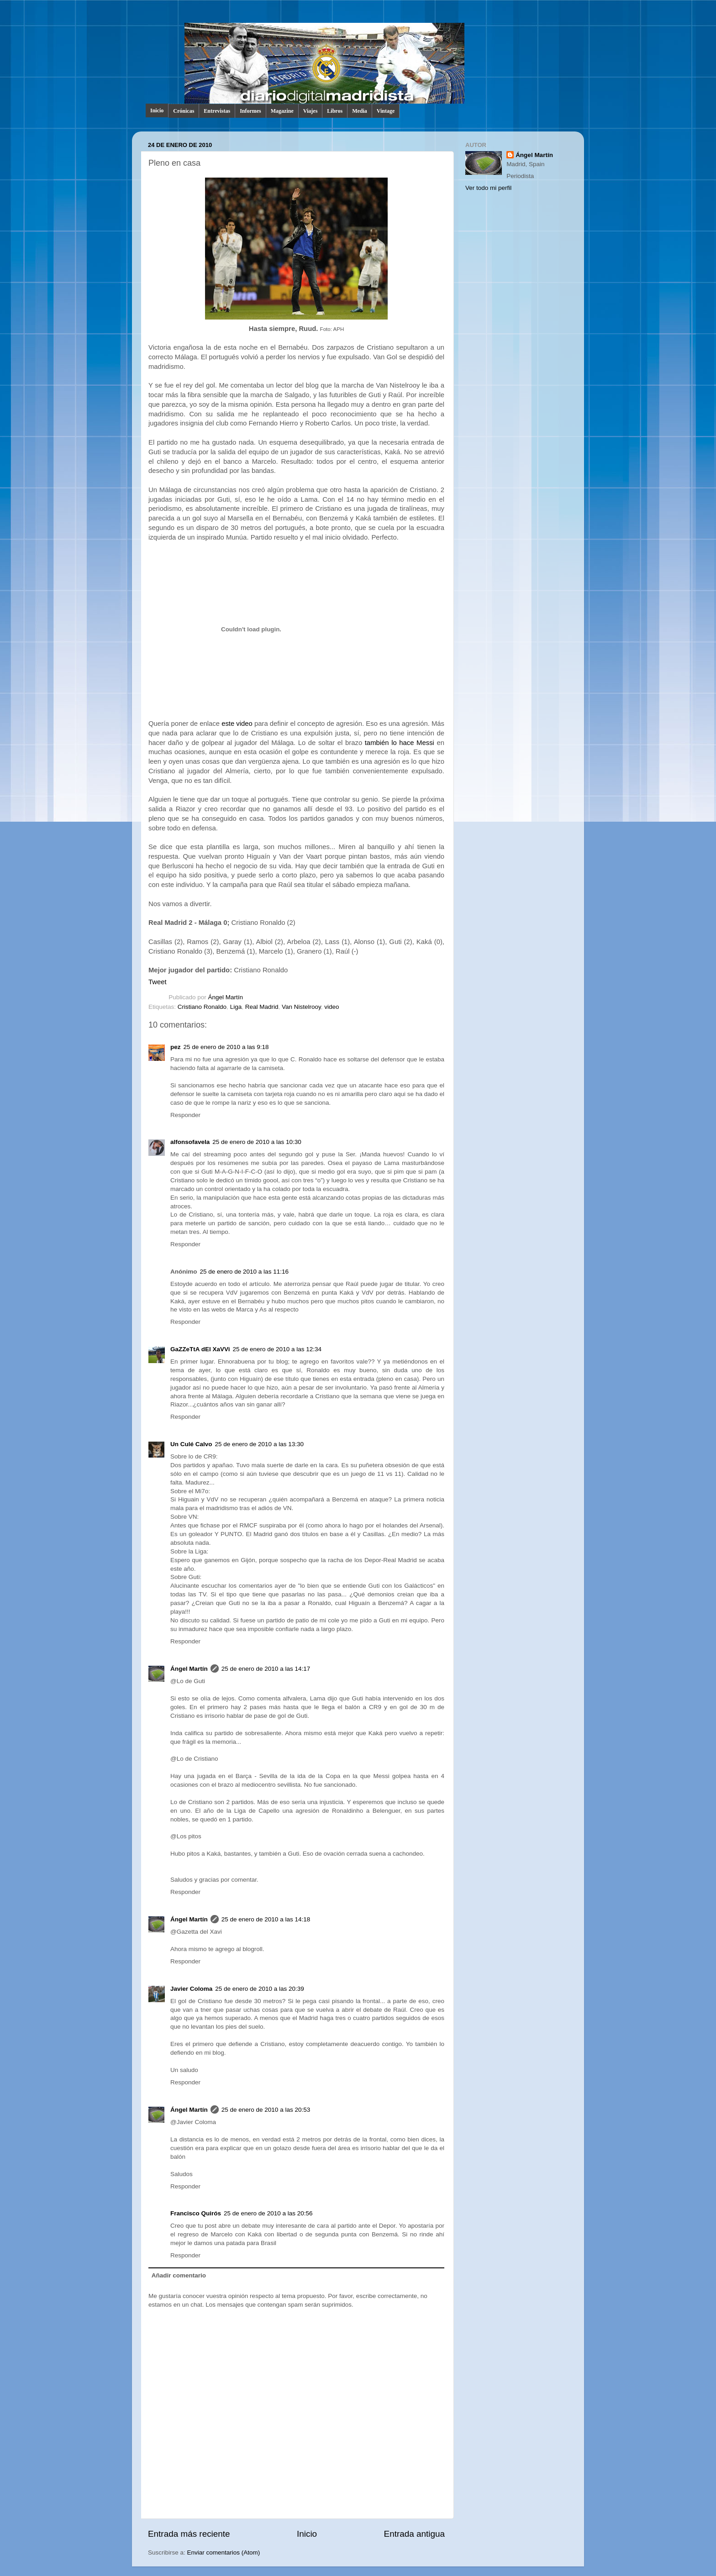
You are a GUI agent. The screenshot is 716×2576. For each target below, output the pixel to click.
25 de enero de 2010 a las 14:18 (265, 1919)
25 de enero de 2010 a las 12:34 (277, 1349)
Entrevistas (217, 111)
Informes (250, 111)
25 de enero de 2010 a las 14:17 (265, 1668)
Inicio (156, 110)
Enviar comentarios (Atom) (223, 2552)
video (331, 1006)
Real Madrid (262, 1006)
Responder (185, 1115)
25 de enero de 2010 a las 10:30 (256, 1141)
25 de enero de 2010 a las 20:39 (259, 1988)
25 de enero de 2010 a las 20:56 (268, 2213)
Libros (334, 111)
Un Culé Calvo (191, 1444)
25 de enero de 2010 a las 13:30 (259, 1444)
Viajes (310, 111)
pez (175, 1047)
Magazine (282, 111)
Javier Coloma (191, 1988)
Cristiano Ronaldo (202, 1006)
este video (237, 723)
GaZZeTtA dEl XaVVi (200, 1349)
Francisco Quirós (195, 2213)
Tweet (157, 982)
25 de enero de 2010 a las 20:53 (265, 2109)
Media (359, 111)
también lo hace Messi (399, 742)
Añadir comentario (179, 2275)
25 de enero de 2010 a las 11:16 (244, 1271)
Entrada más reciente (189, 2534)
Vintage (386, 111)
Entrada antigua (414, 2534)
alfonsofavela (190, 1141)
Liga (236, 1006)
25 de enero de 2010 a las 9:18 (226, 1047)
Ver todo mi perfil (488, 187)
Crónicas (183, 111)
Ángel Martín (225, 997)
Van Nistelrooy (301, 1006)
